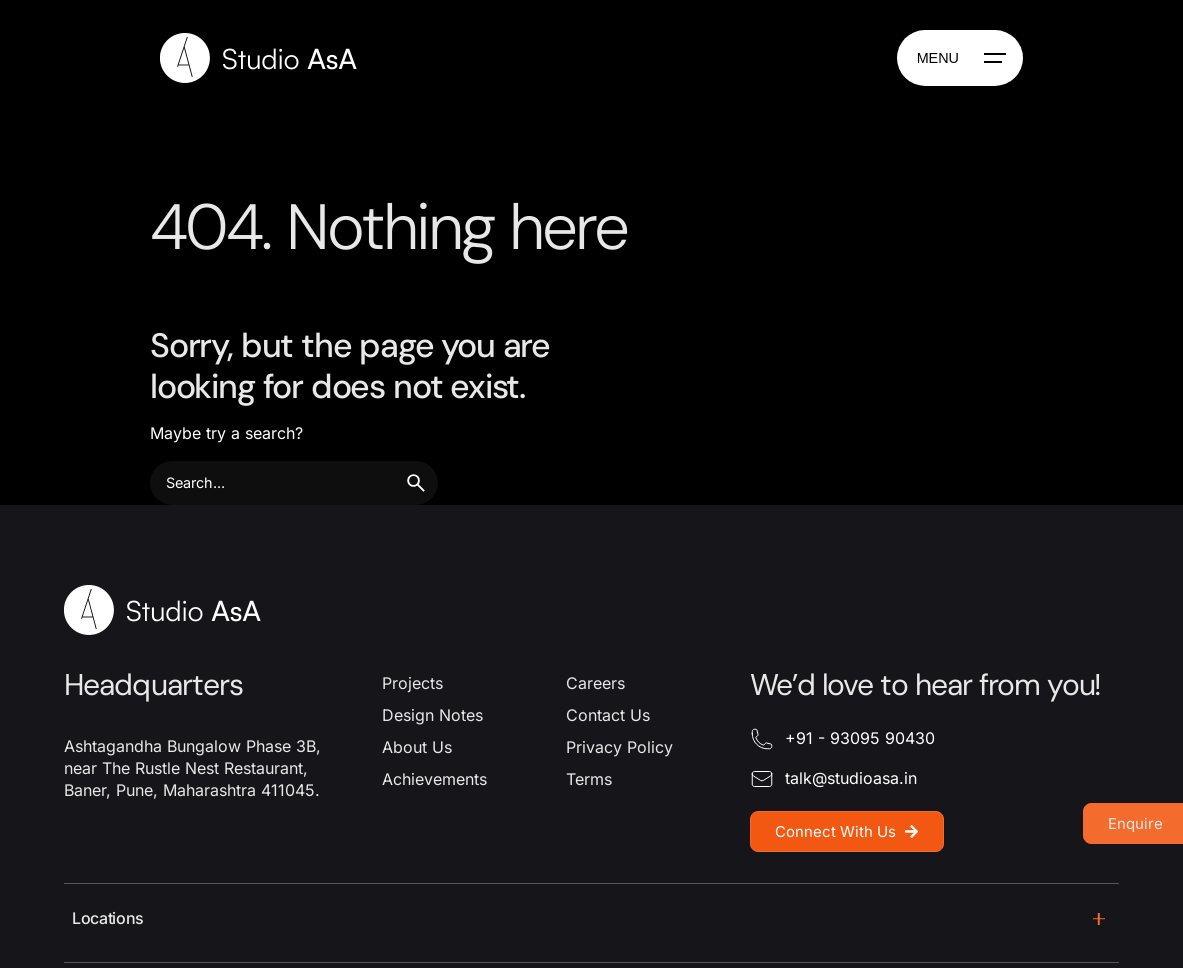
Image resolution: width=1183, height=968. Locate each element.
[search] (416, 483)
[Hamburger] (960, 58)
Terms (589, 779)
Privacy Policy (619, 747)
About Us (417, 747)
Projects (412, 683)
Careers (595, 683)
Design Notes (432, 715)
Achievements (434, 779)
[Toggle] (1099, 919)
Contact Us (608, 715)
